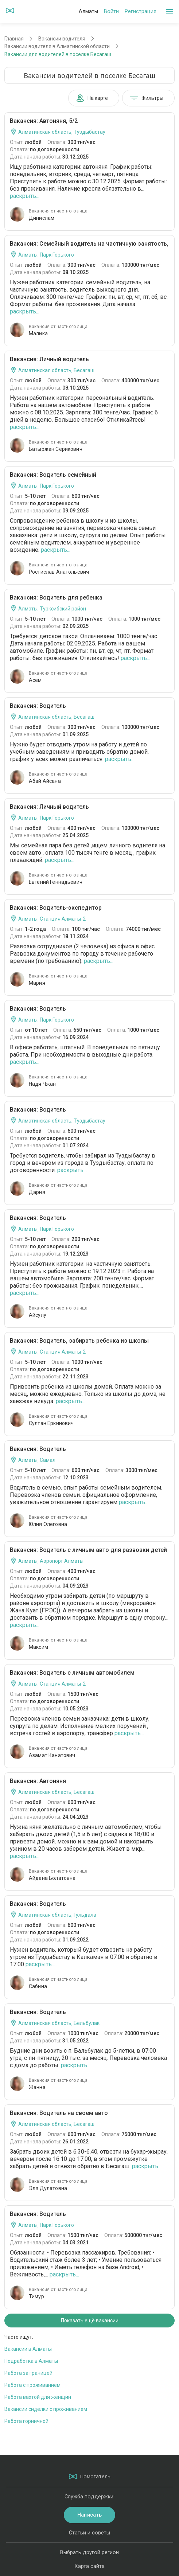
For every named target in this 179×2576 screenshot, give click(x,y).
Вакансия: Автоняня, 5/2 (44, 120)
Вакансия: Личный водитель (49, 359)
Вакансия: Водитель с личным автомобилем (72, 1672)
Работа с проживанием (32, 2385)
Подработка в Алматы (31, 2361)
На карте (92, 98)
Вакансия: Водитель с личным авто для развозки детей (88, 1549)
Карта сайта (90, 2566)
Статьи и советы (89, 2533)
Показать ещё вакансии (89, 2320)
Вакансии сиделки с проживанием (45, 2409)
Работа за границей (28, 2373)
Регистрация (140, 11)
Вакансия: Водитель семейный (53, 474)
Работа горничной (26, 2421)
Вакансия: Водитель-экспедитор (56, 907)
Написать (89, 2515)
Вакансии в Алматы (28, 2349)
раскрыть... (24, 195)
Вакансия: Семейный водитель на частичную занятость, (89, 243)
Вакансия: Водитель (38, 705)
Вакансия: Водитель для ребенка (56, 597)
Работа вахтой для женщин (37, 2397)
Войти (111, 11)
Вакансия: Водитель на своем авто (59, 2112)
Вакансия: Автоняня (38, 1780)
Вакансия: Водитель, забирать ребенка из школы (79, 1340)
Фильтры (146, 98)
